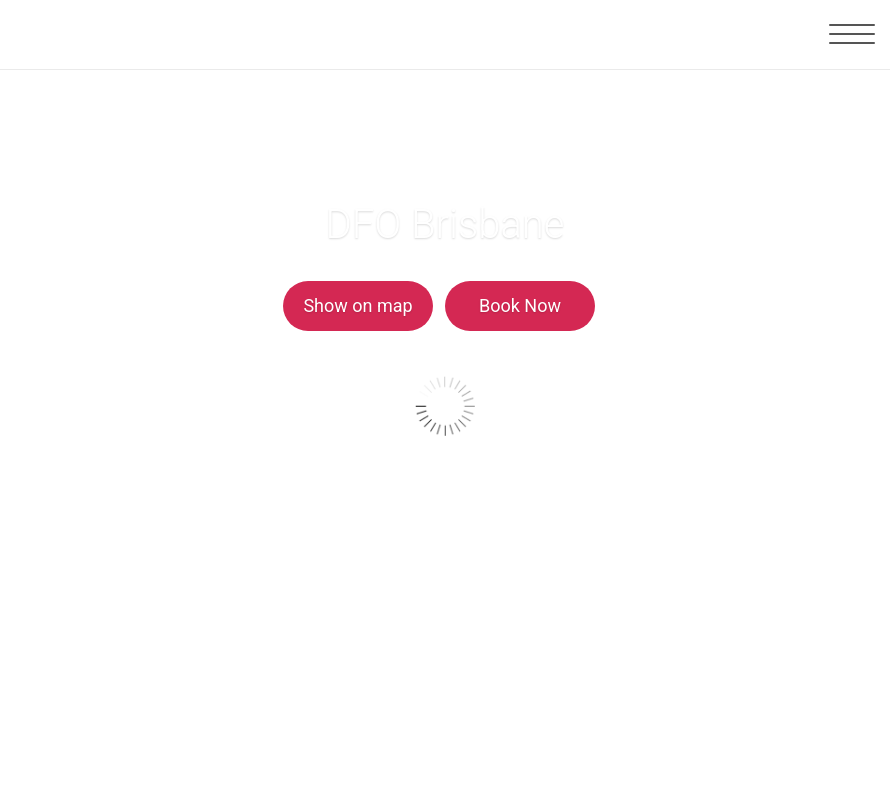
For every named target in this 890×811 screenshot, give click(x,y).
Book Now (520, 305)
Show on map (357, 305)
